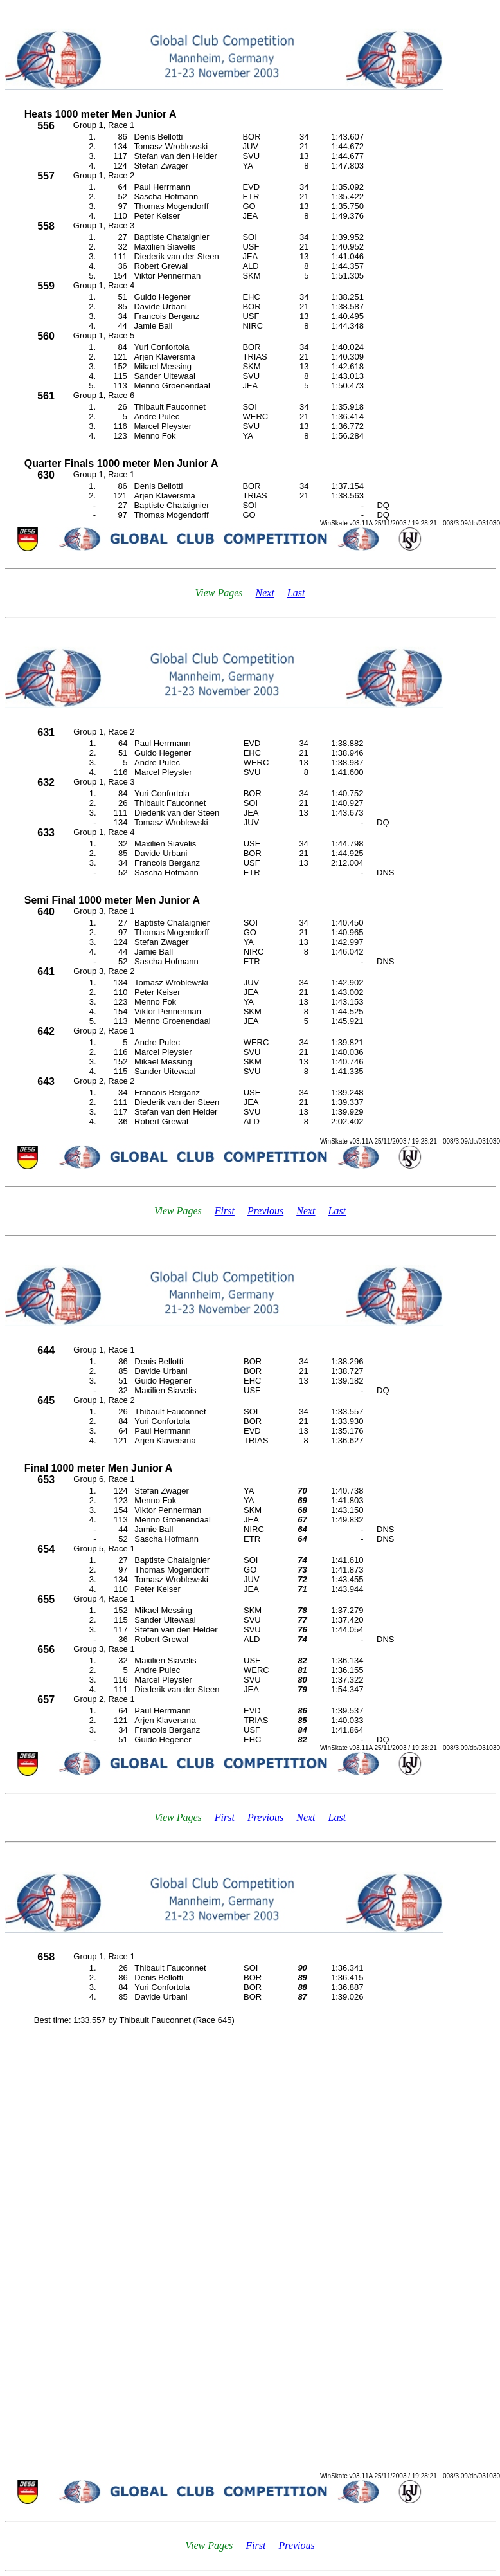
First (225, 1210)
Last (296, 592)
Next (265, 592)
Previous (265, 1210)
